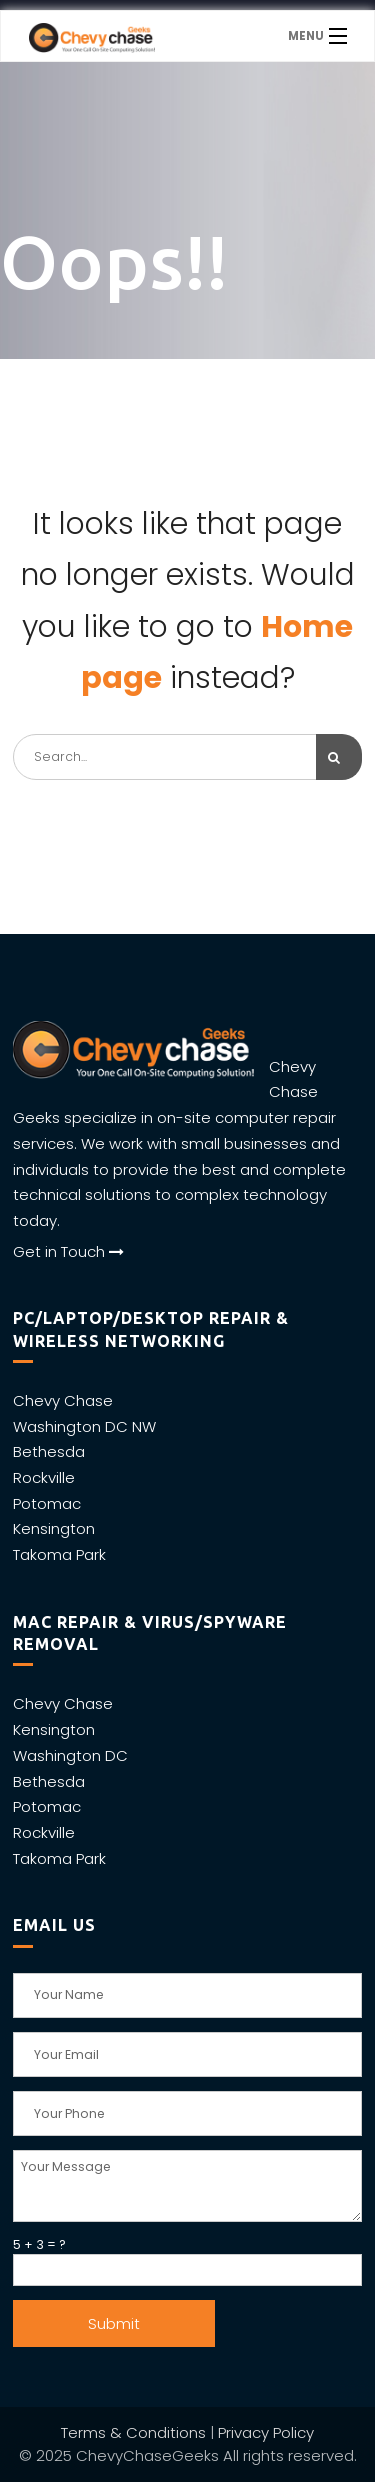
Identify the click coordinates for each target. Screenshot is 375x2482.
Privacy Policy (266, 2432)
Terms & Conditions (133, 2432)
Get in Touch (68, 1251)
